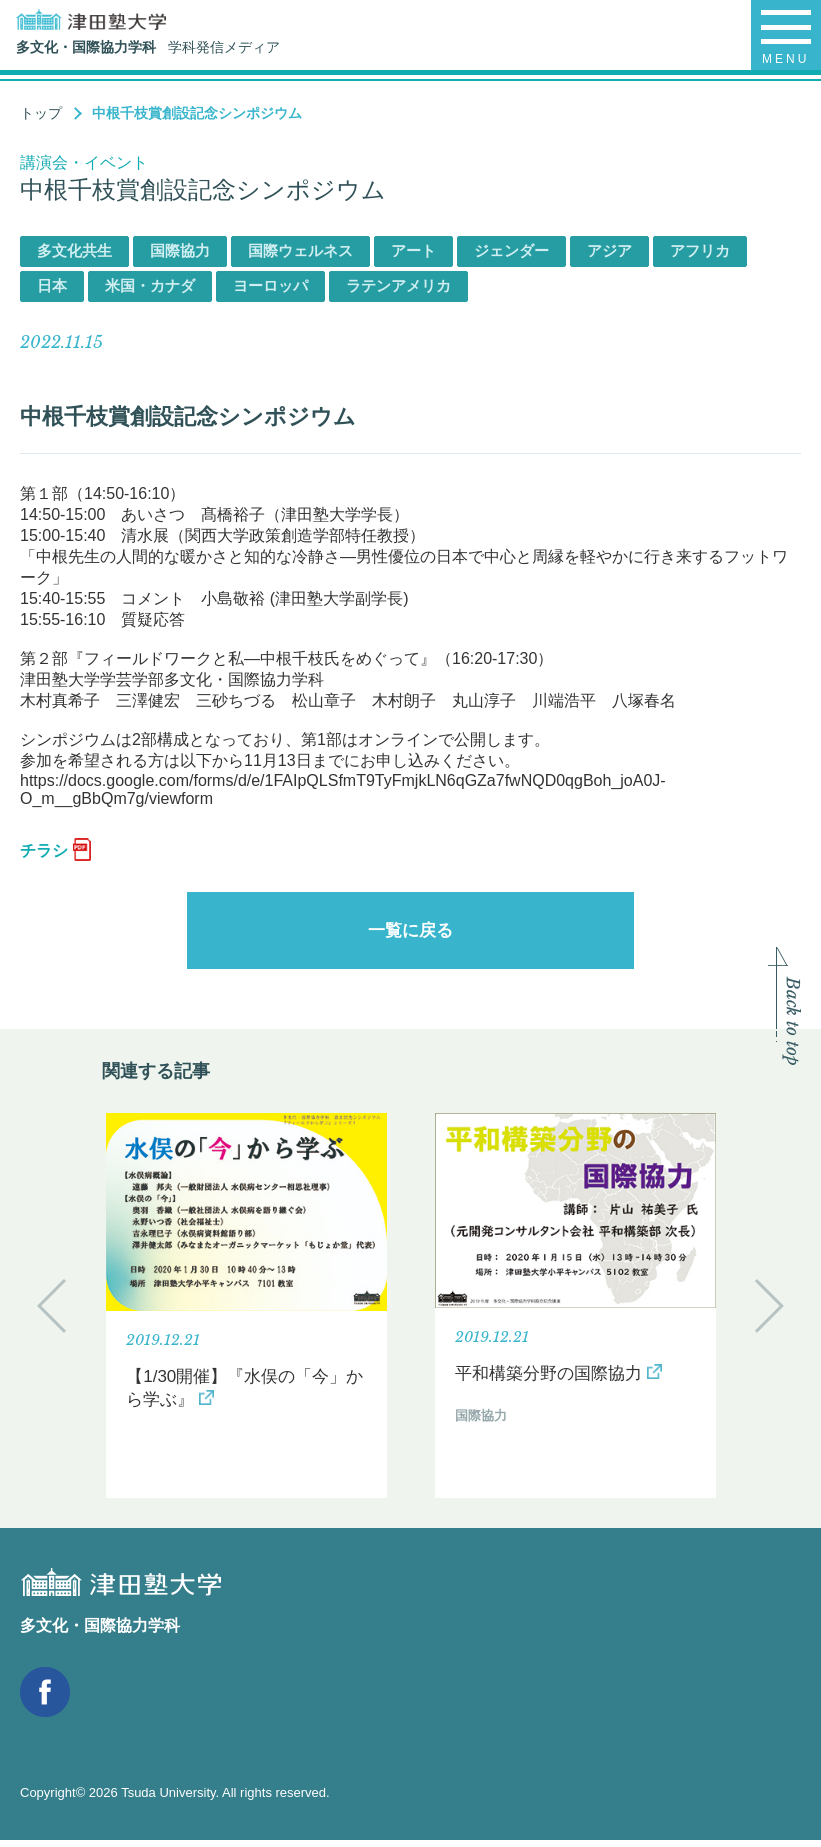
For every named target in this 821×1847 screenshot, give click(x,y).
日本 (52, 285)
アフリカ (700, 250)
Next (769, 1312)
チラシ (44, 850)
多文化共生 (74, 250)
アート (413, 250)
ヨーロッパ (270, 285)
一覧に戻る (411, 934)
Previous (51, 1312)
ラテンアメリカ (398, 285)
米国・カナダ (150, 285)
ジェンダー (511, 250)
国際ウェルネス (300, 250)
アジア (609, 250)
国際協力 (180, 250)
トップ (41, 113)
